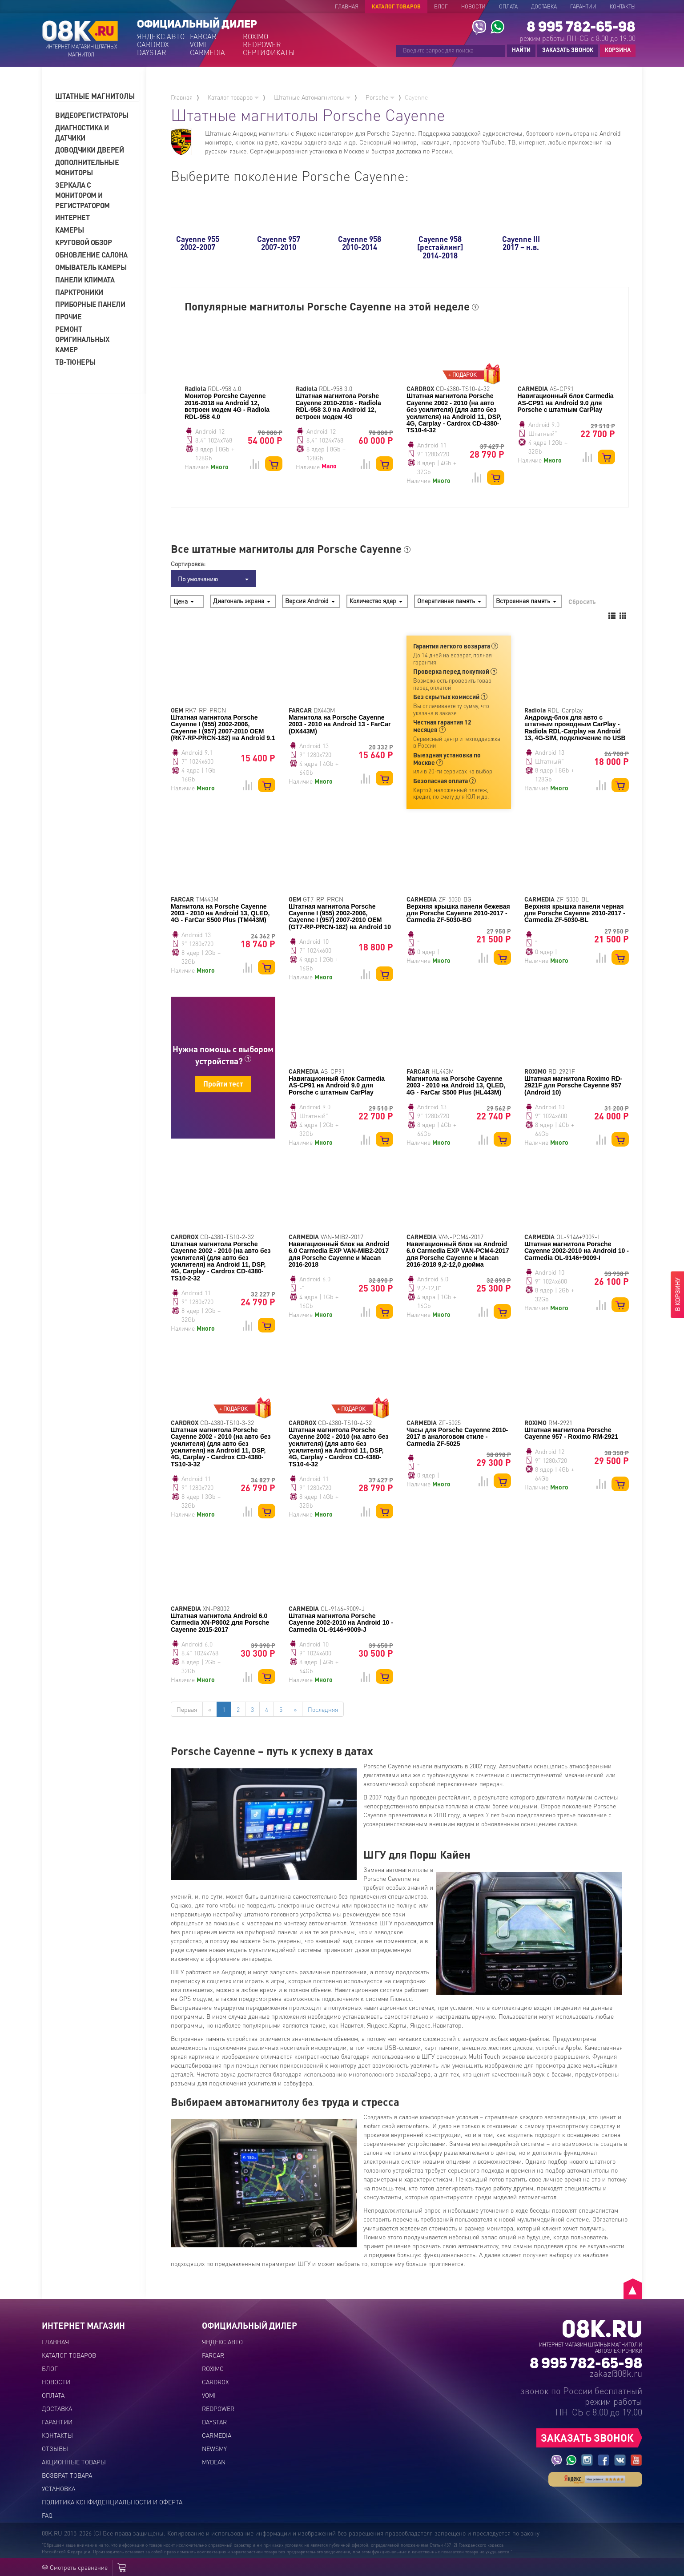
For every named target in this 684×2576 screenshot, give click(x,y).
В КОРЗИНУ (677, 1295)
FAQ (47, 2515)
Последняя (323, 1709)
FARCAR (203, 36)
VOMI (198, 44)
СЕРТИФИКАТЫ (268, 52)
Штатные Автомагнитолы (312, 97)
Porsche (380, 97)
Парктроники (79, 292)
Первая (187, 1709)
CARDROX (153, 44)
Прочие (68, 316)
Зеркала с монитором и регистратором (82, 195)
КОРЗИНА (615, 50)
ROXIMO (255, 36)
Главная (346, 6)
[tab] (97, 96)
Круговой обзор (83, 242)
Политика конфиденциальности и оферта (112, 2502)
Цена (183, 601)
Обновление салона (91, 254)
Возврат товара (67, 2475)
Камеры (69, 229)
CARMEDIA (207, 52)
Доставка (544, 6)
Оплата (508, 6)
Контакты (623, 6)
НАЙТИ (521, 49)
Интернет (72, 217)
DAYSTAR (151, 52)
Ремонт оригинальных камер (82, 339)
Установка (58, 2488)
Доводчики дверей (89, 149)
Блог (441, 6)
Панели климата (84, 279)
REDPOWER (262, 44)
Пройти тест (223, 1083)
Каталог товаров (396, 6)
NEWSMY (214, 2448)
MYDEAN (213, 2462)
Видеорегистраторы (92, 115)
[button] (97, 96)
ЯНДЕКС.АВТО (161, 36)
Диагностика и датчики (82, 132)
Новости (473, 6)
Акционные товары (74, 2462)
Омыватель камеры (90, 267)
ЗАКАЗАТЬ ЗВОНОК (567, 49)
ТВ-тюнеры (75, 361)
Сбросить (581, 601)
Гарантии (583, 6)
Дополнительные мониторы (87, 167)
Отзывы (55, 2448)
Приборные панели (90, 304)
